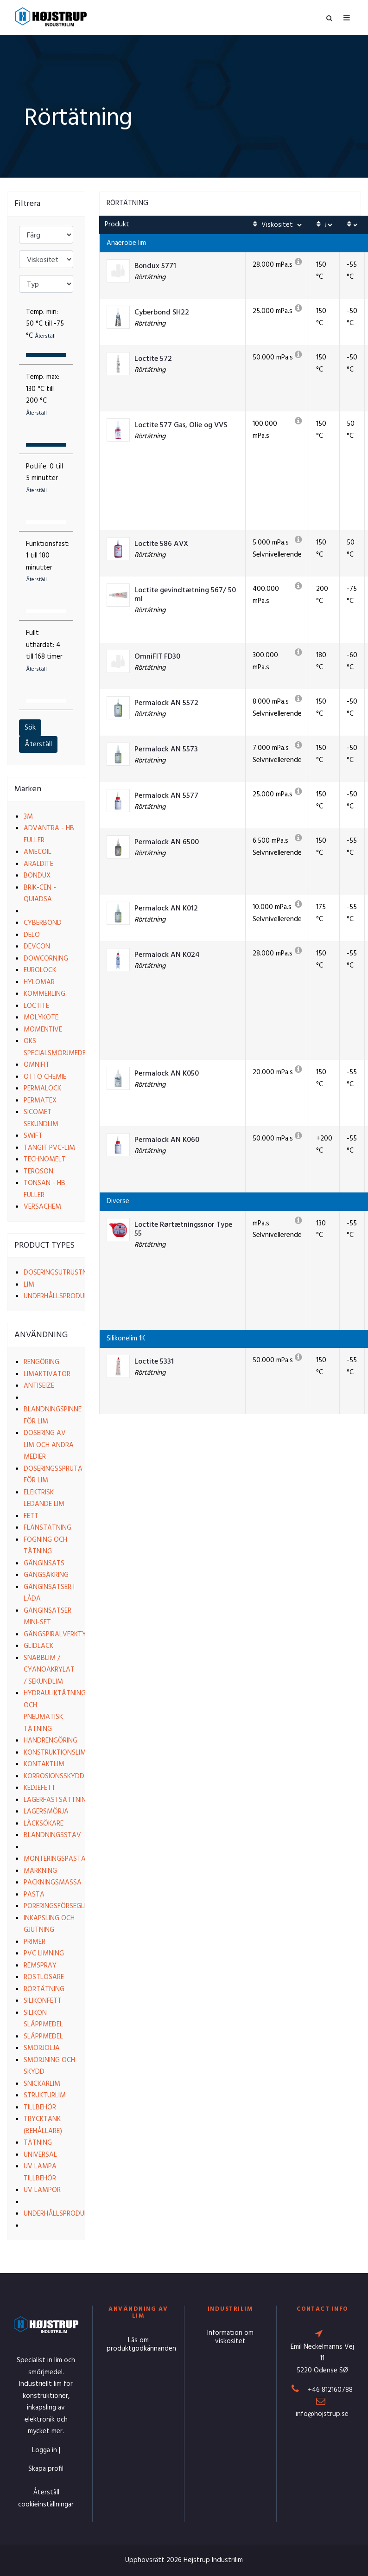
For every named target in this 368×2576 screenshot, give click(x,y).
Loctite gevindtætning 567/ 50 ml (185, 595)
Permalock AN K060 (166, 1140)
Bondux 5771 (155, 266)
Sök (30, 728)
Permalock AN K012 (166, 908)
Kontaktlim (44, 1764)
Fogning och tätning (45, 1545)
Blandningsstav (52, 1835)
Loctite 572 (153, 359)
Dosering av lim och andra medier (49, 1445)
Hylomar (39, 982)
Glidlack (38, 1646)
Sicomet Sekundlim (41, 1118)
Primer (34, 1942)
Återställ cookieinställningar (46, 2498)
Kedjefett (40, 1788)
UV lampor (42, 2190)
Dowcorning (46, 958)
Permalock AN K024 (167, 955)
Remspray (40, 1965)
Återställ (38, 744)
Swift (33, 1135)
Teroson (38, 1171)
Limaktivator (47, 1374)
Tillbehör (40, 2107)
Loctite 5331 (154, 1362)
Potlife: (44, 478)
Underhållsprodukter (61, 1296)
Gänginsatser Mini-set (47, 1616)
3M (28, 816)
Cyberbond (43, 923)
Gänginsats (44, 1563)
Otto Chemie (45, 1077)
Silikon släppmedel (43, 2019)
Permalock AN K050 (166, 1074)
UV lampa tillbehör (40, 2172)
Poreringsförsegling (59, 1906)
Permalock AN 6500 (166, 842)
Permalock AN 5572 (166, 703)
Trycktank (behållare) (43, 2125)
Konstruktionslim (55, 1752)
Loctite (36, 1006)
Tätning (38, 2142)
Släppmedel (43, 2036)
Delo (32, 935)
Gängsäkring (46, 1575)
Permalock (42, 1088)
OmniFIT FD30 (157, 657)
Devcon (37, 946)
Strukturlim (45, 2095)
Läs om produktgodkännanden (141, 2344)
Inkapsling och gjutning (49, 1924)
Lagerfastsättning (57, 1800)
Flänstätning (47, 1527)
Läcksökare (43, 1823)
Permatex (40, 1100)
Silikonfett (43, 2000)
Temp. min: (45, 324)
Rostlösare (44, 1977)
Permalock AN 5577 (166, 796)
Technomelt (45, 1159)
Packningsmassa (53, 1882)
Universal (40, 2154)
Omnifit (37, 1064)
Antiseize (39, 1385)
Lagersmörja (46, 1811)
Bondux (37, 875)
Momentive (43, 1029)
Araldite (38, 864)
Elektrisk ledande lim (44, 1498)
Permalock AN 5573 (166, 749)
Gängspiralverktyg (57, 1634)
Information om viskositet (230, 2337)
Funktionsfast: (48, 561)
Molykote (41, 1017)
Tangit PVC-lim (49, 1147)
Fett (31, 1516)
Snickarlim (42, 2083)
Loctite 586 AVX (161, 544)
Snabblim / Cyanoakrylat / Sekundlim (49, 1670)
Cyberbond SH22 (161, 312)
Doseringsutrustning (61, 1272)
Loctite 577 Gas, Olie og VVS (180, 425)
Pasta (34, 1894)
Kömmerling (44, 994)
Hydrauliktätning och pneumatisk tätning (55, 1711)
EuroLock (40, 970)
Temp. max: (42, 395)
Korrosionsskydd (54, 1776)
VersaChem (42, 1206)
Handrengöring (50, 1740)
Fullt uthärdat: (44, 651)
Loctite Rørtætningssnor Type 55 (183, 1229)
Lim (29, 1284)
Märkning (40, 1871)
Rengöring (41, 1362)
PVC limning (44, 1953)
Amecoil (37, 852)
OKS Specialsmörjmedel (56, 1047)
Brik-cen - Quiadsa (40, 893)
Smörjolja (42, 2048)
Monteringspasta (55, 1859)
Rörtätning (44, 1989)
